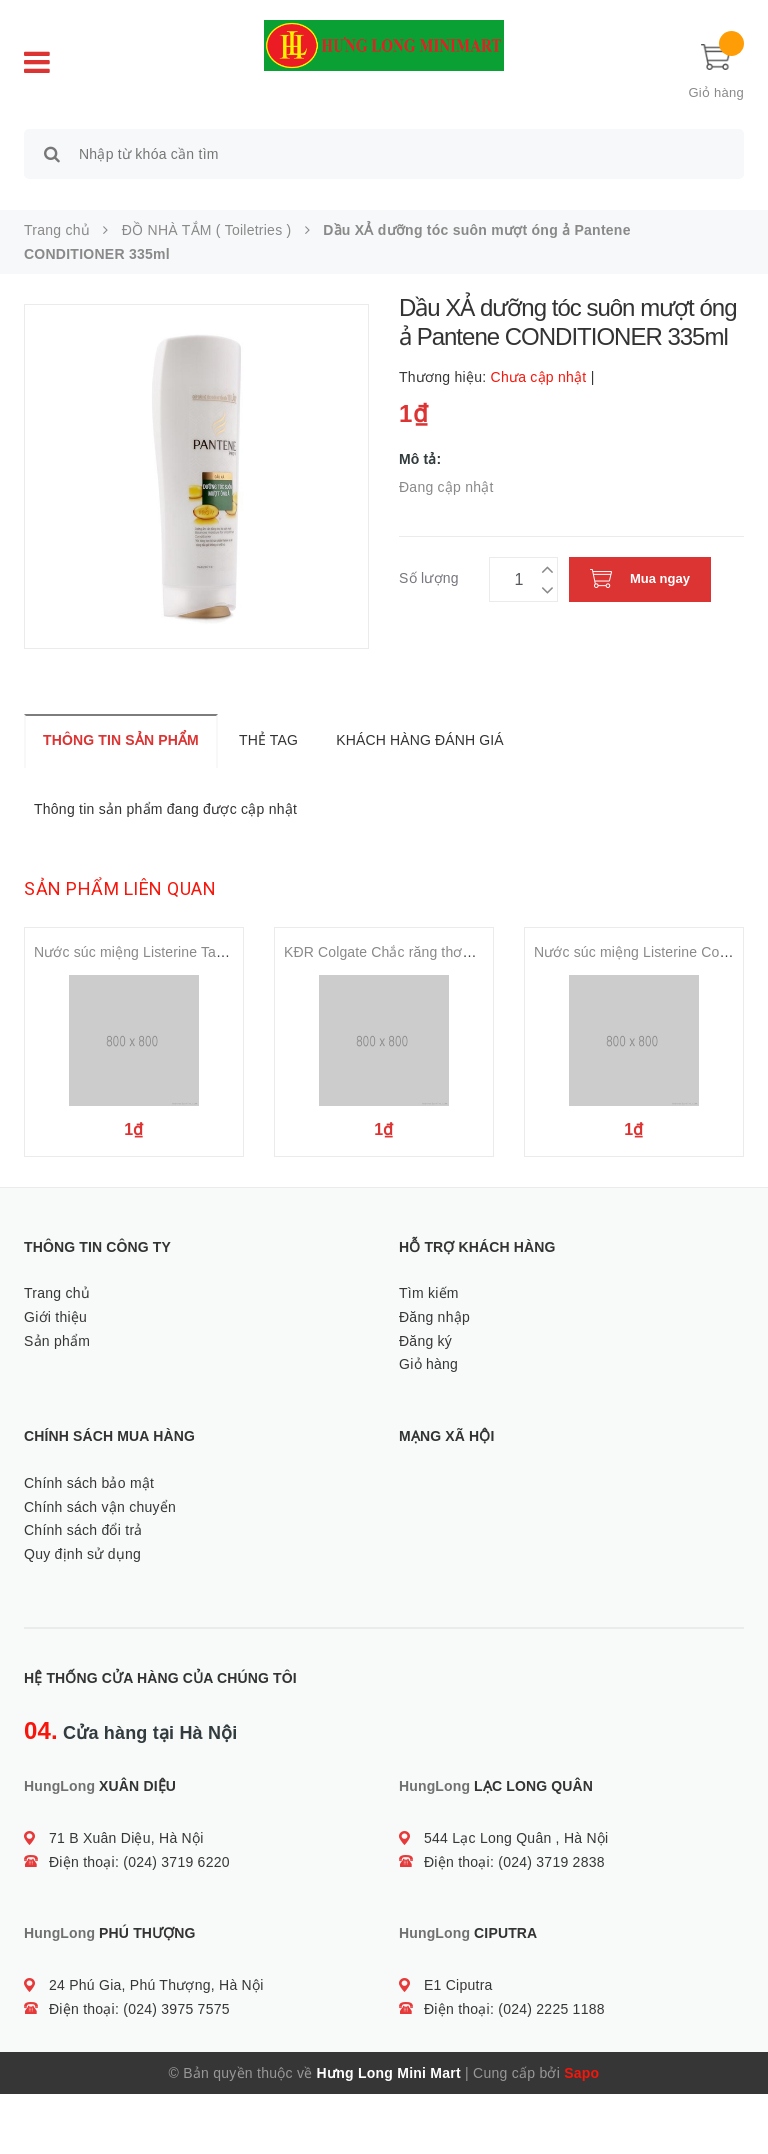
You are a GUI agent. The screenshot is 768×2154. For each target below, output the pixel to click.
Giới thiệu (55, 1377)
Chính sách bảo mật (89, 1543)
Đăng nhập (434, 1377)
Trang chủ (57, 1353)
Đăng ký (425, 1401)
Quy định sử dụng (82, 1615)
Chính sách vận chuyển (100, 1567)
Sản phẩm (57, 1401)
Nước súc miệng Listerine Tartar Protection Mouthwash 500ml (230, 944)
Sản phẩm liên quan (120, 880)
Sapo (581, 2133)
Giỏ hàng (428, 1425)
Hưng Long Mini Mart (389, 2133)
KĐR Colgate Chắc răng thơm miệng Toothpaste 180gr (458, 944)
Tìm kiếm (429, 1353)
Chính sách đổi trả (83, 1591)
